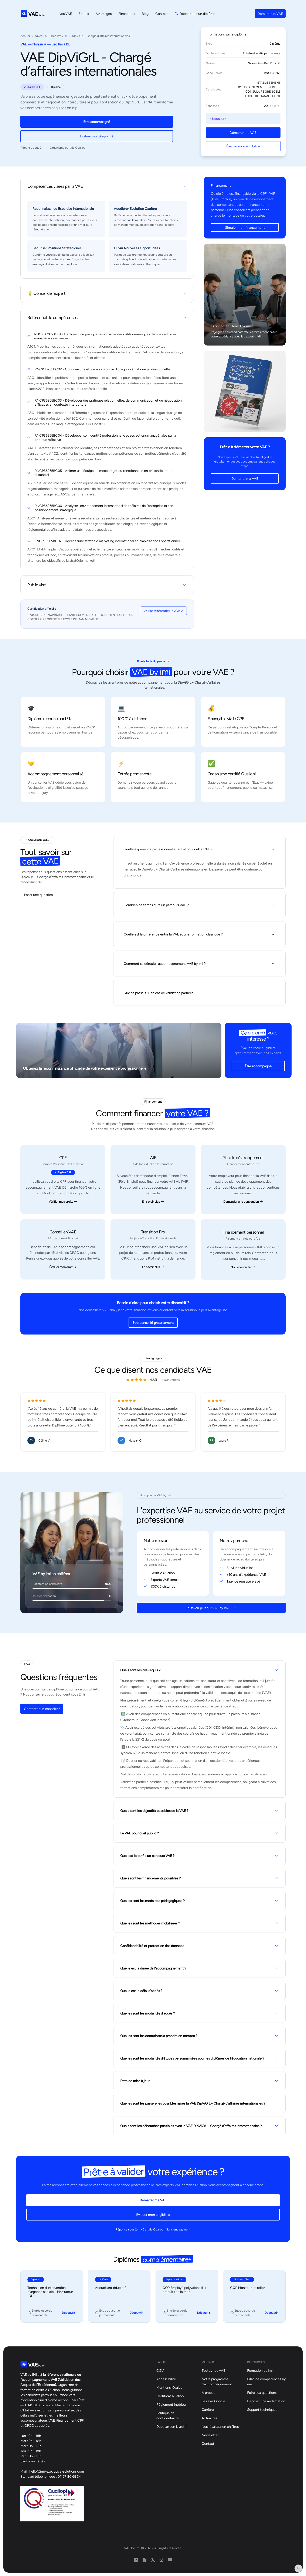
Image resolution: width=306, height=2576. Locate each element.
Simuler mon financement (245, 227)
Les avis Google (213, 2401)
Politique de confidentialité (167, 2415)
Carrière (208, 2409)
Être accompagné (96, 121)
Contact (161, 13)
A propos (208, 2392)
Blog (145, 13)
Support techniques (262, 2409)
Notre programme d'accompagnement (217, 2381)
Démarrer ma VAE (243, 132)
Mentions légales (169, 2387)
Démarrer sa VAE (270, 13)
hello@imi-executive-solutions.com (56, 2471)
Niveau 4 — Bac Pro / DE (51, 36)
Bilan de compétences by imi (266, 2381)
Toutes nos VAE (213, 2370)
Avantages (104, 13)
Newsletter (210, 2435)
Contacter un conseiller (42, 1709)
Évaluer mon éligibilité (96, 135)
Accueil (25, 36)
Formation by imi (260, 2370)
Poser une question (38, 895)
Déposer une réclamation (266, 2401)
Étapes (84, 13)
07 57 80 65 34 (69, 2476)
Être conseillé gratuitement (153, 1322)
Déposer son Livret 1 (171, 2426)
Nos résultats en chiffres (220, 2426)
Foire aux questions (261, 2392)
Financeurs (126, 13)
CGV (160, 2370)
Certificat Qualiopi (170, 2396)
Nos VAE (65, 13)
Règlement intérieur (171, 2404)
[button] (195, 13)
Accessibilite (166, 2379)
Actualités (209, 2418)
